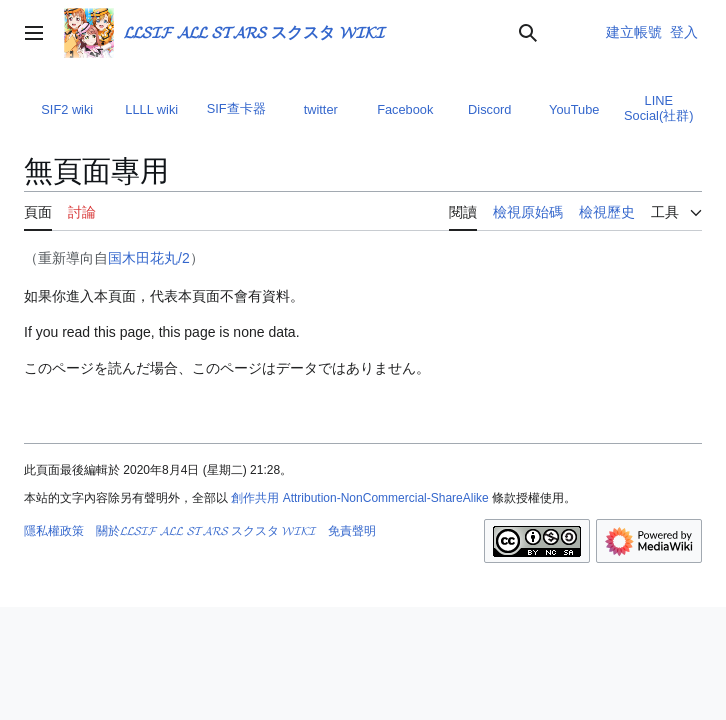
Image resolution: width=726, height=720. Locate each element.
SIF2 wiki (67, 109)
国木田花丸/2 (149, 258)
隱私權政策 (54, 531)
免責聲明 (352, 531)
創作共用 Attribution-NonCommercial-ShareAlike (359, 498)
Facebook (405, 109)
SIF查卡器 (236, 108)
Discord (489, 109)
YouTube (574, 109)
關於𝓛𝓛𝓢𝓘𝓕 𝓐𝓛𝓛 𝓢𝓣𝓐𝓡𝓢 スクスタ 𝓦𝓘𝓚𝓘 (206, 531)
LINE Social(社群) (658, 108)
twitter (321, 109)
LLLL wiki (151, 109)
